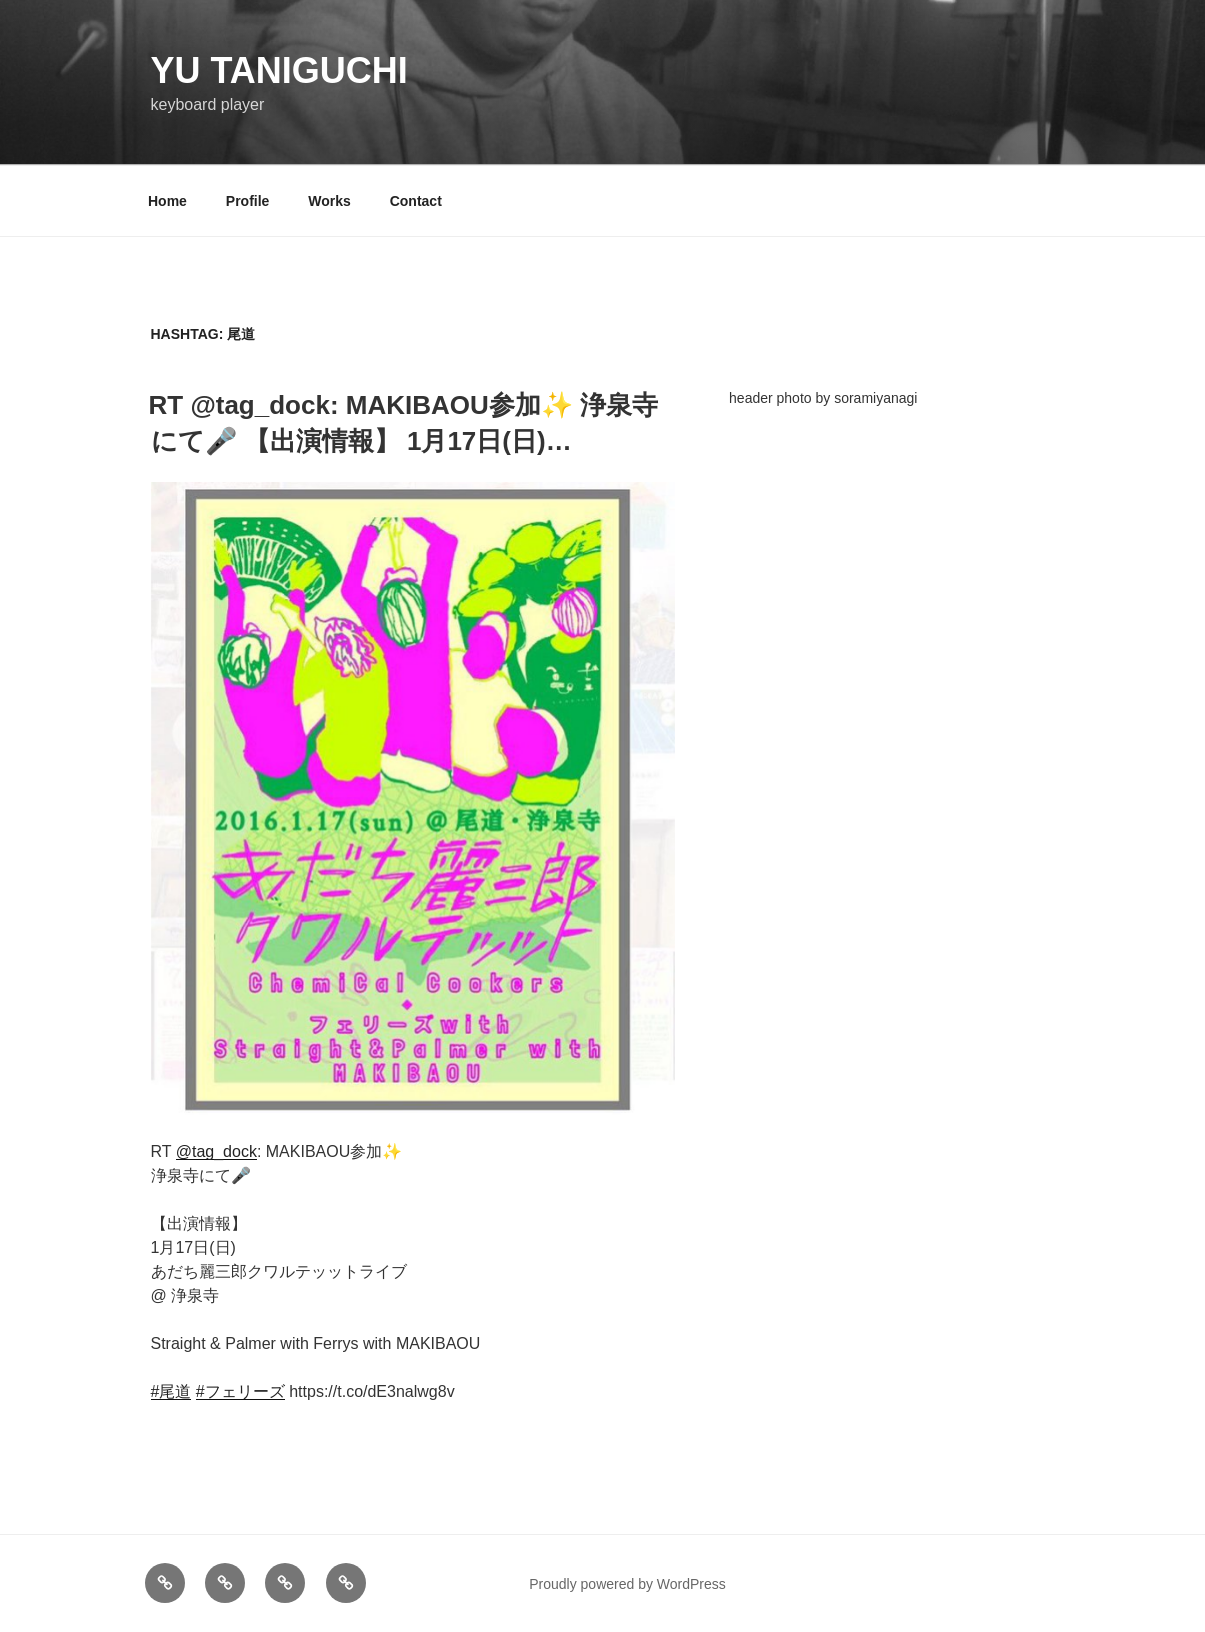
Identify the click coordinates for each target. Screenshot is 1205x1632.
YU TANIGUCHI (279, 70)
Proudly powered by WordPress (627, 1584)
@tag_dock (216, 1151)
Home (167, 201)
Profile (248, 201)
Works (329, 201)
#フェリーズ (240, 1391)
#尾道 (171, 1391)
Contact (416, 201)
